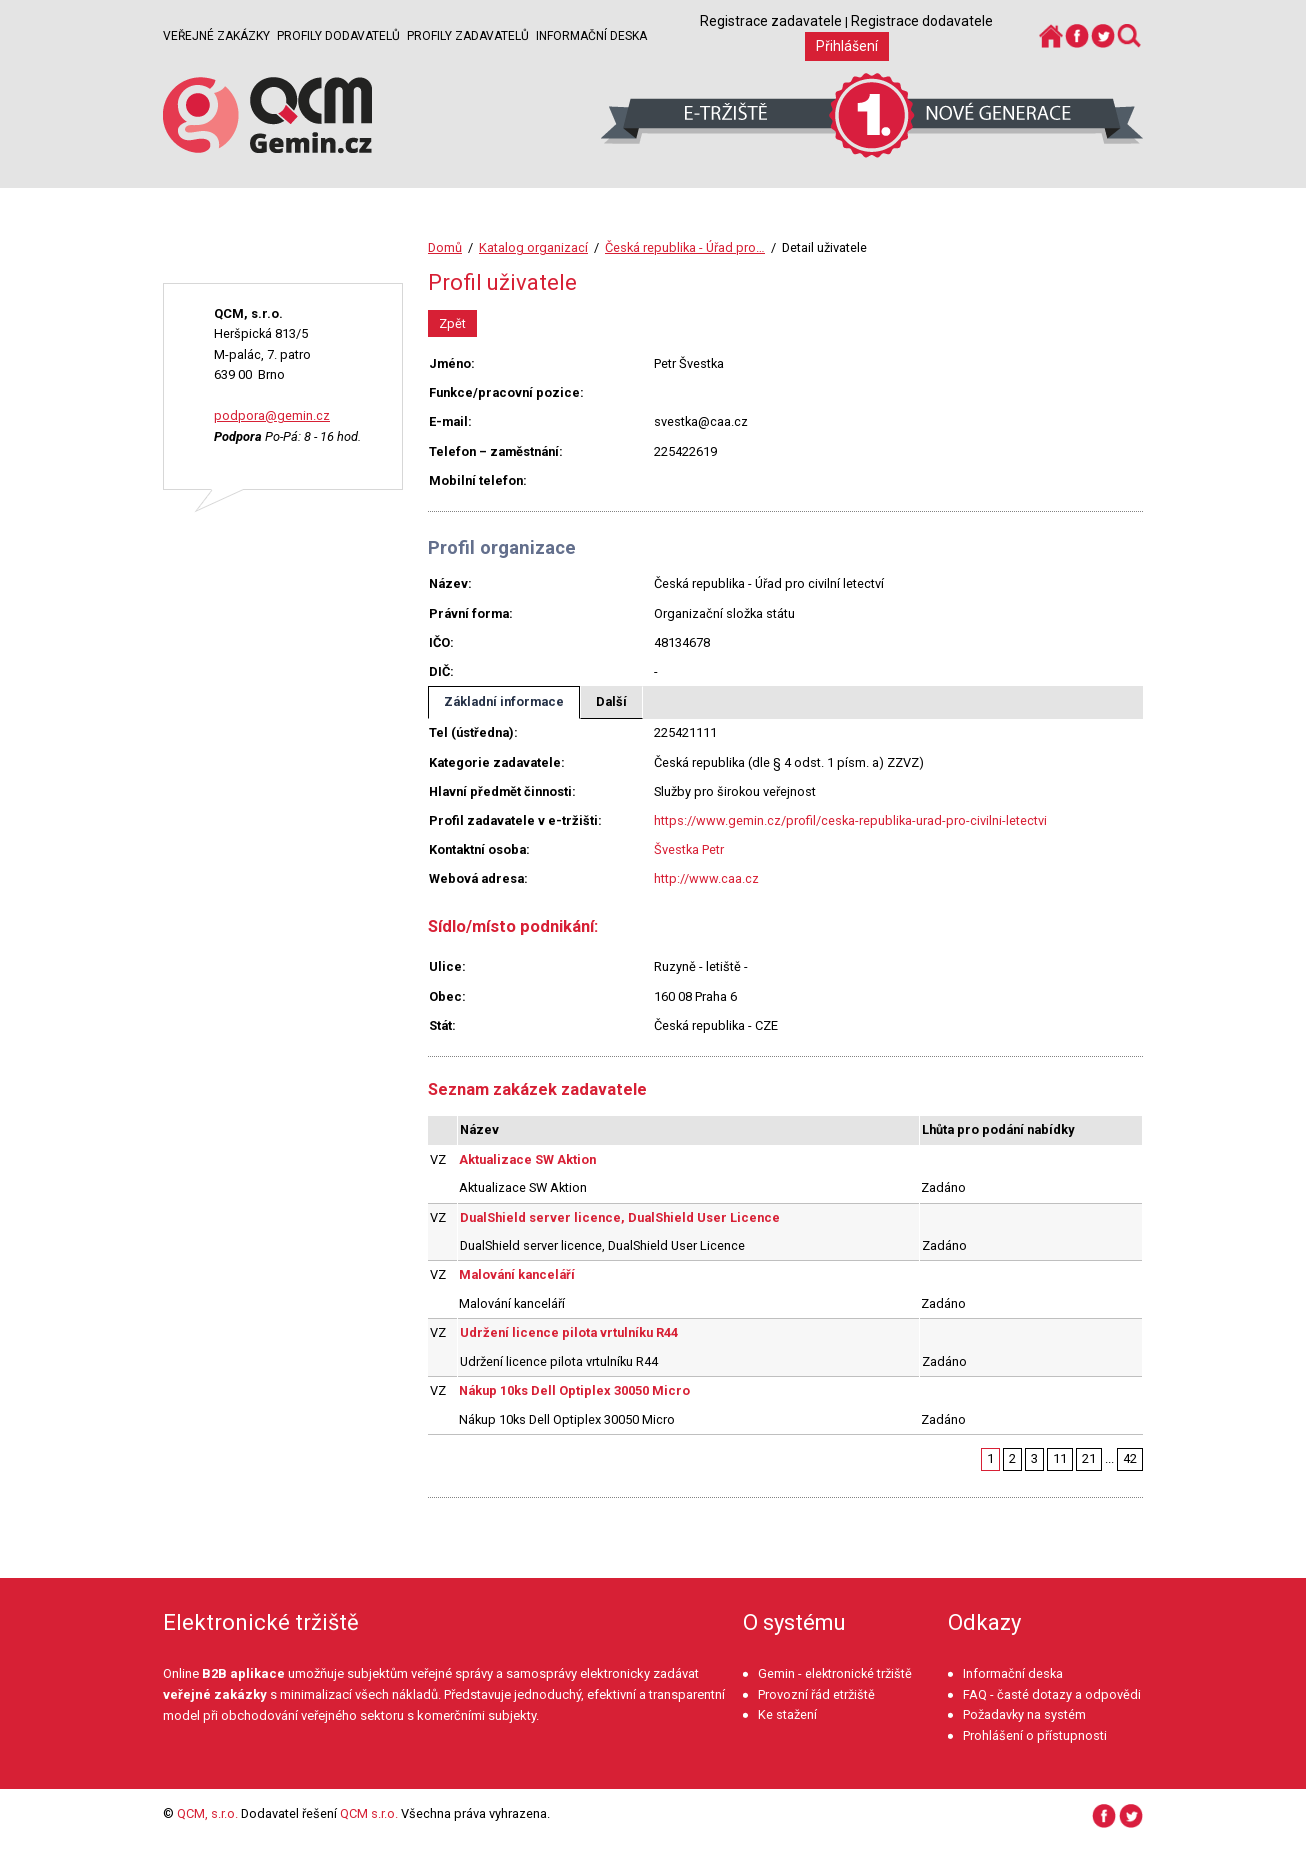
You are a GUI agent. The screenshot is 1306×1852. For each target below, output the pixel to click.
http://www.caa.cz (706, 878)
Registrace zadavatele (771, 21)
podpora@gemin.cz (272, 415)
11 (1060, 1458)
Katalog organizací (533, 247)
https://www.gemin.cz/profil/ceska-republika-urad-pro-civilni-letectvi (850, 820)
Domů (445, 247)
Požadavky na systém (1024, 1714)
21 (1089, 1458)
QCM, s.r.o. (207, 1813)
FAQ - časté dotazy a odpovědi (1052, 1694)
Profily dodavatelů (338, 36)
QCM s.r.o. (369, 1813)
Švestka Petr (689, 849)
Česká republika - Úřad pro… (685, 247)
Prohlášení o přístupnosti (1035, 1735)
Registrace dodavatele (922, 21)
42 (1130, 1458)
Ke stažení (787, 1714)
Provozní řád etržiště (816, 1694)
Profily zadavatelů (468, 36)
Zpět (452, 323)
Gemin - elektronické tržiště (835, 1673)
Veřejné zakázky (216, 36)
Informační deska (591, 36)
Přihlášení (847, 46)
